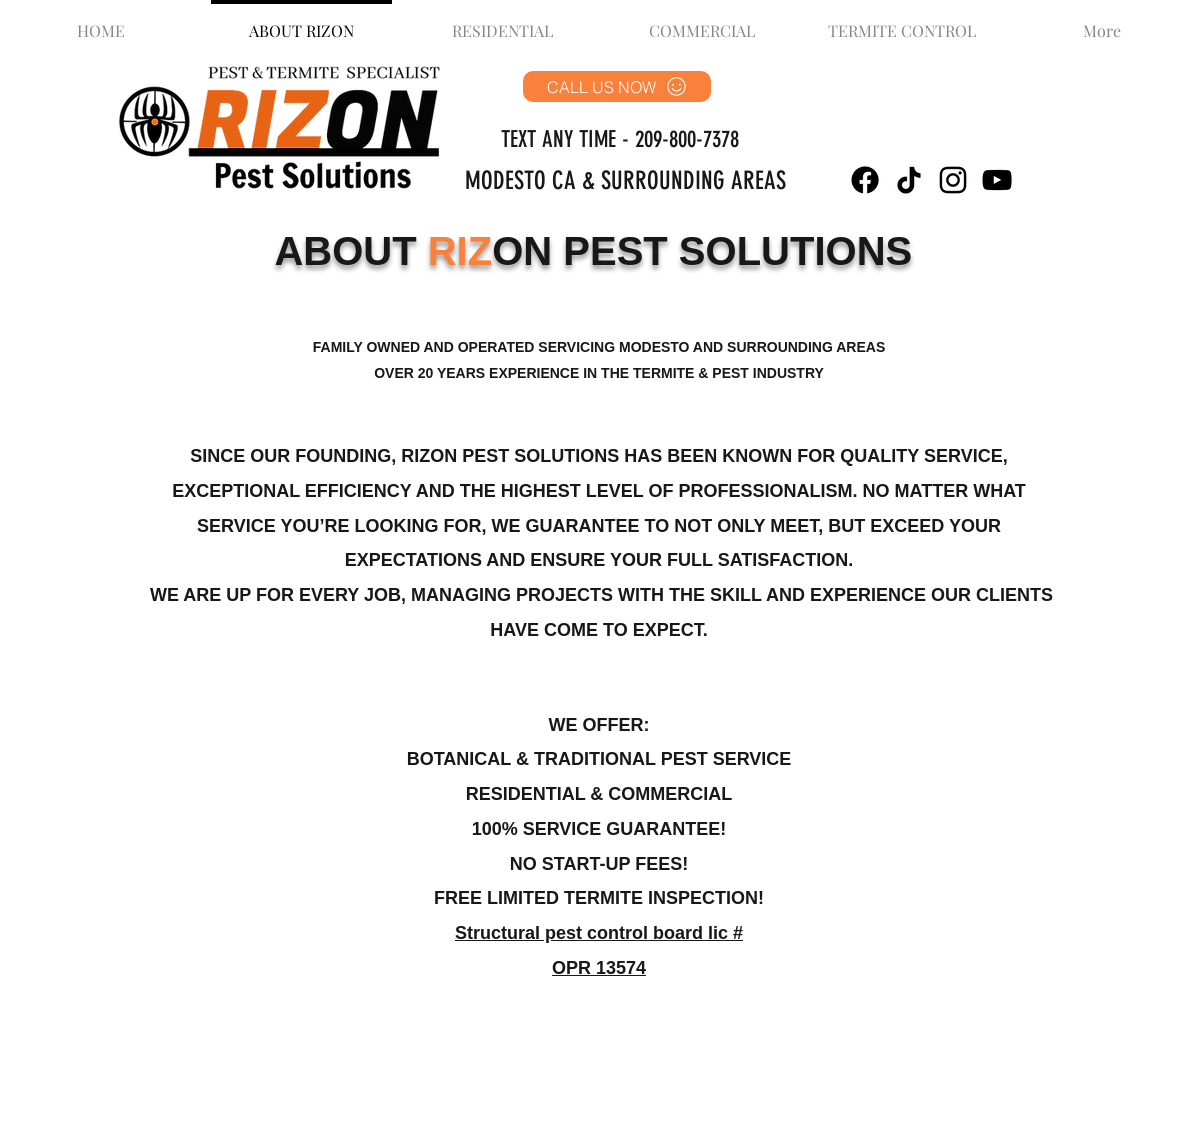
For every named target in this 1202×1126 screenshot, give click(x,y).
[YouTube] (997, 180)
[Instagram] (953, 180)
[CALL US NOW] (617, 86)
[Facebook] (865, 180)
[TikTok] (909, 180)
